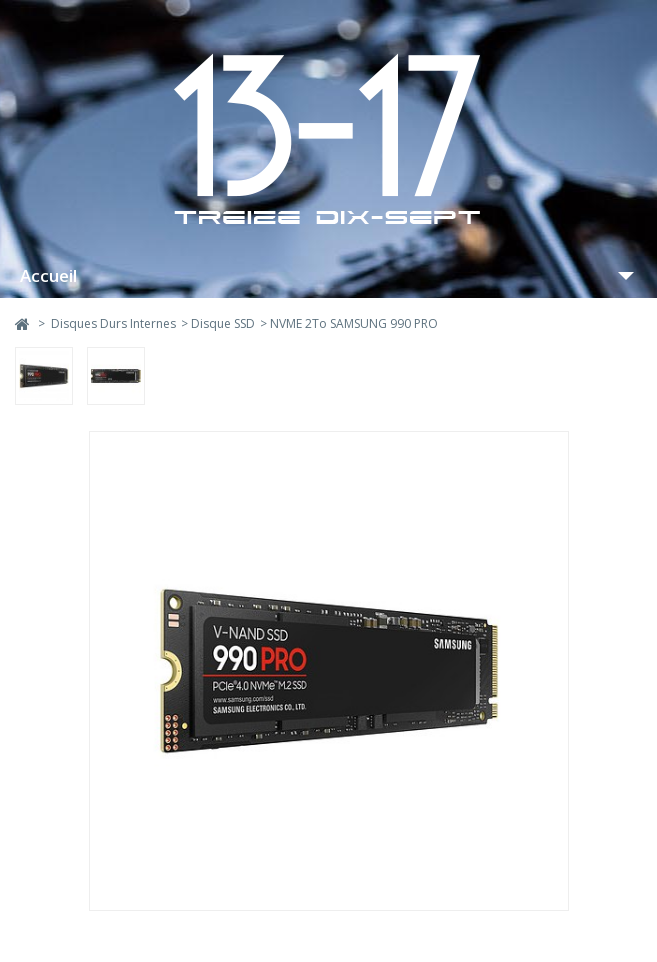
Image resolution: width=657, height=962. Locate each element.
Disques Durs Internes (113, 323)
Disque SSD (223, 323)
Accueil (48, 275)
